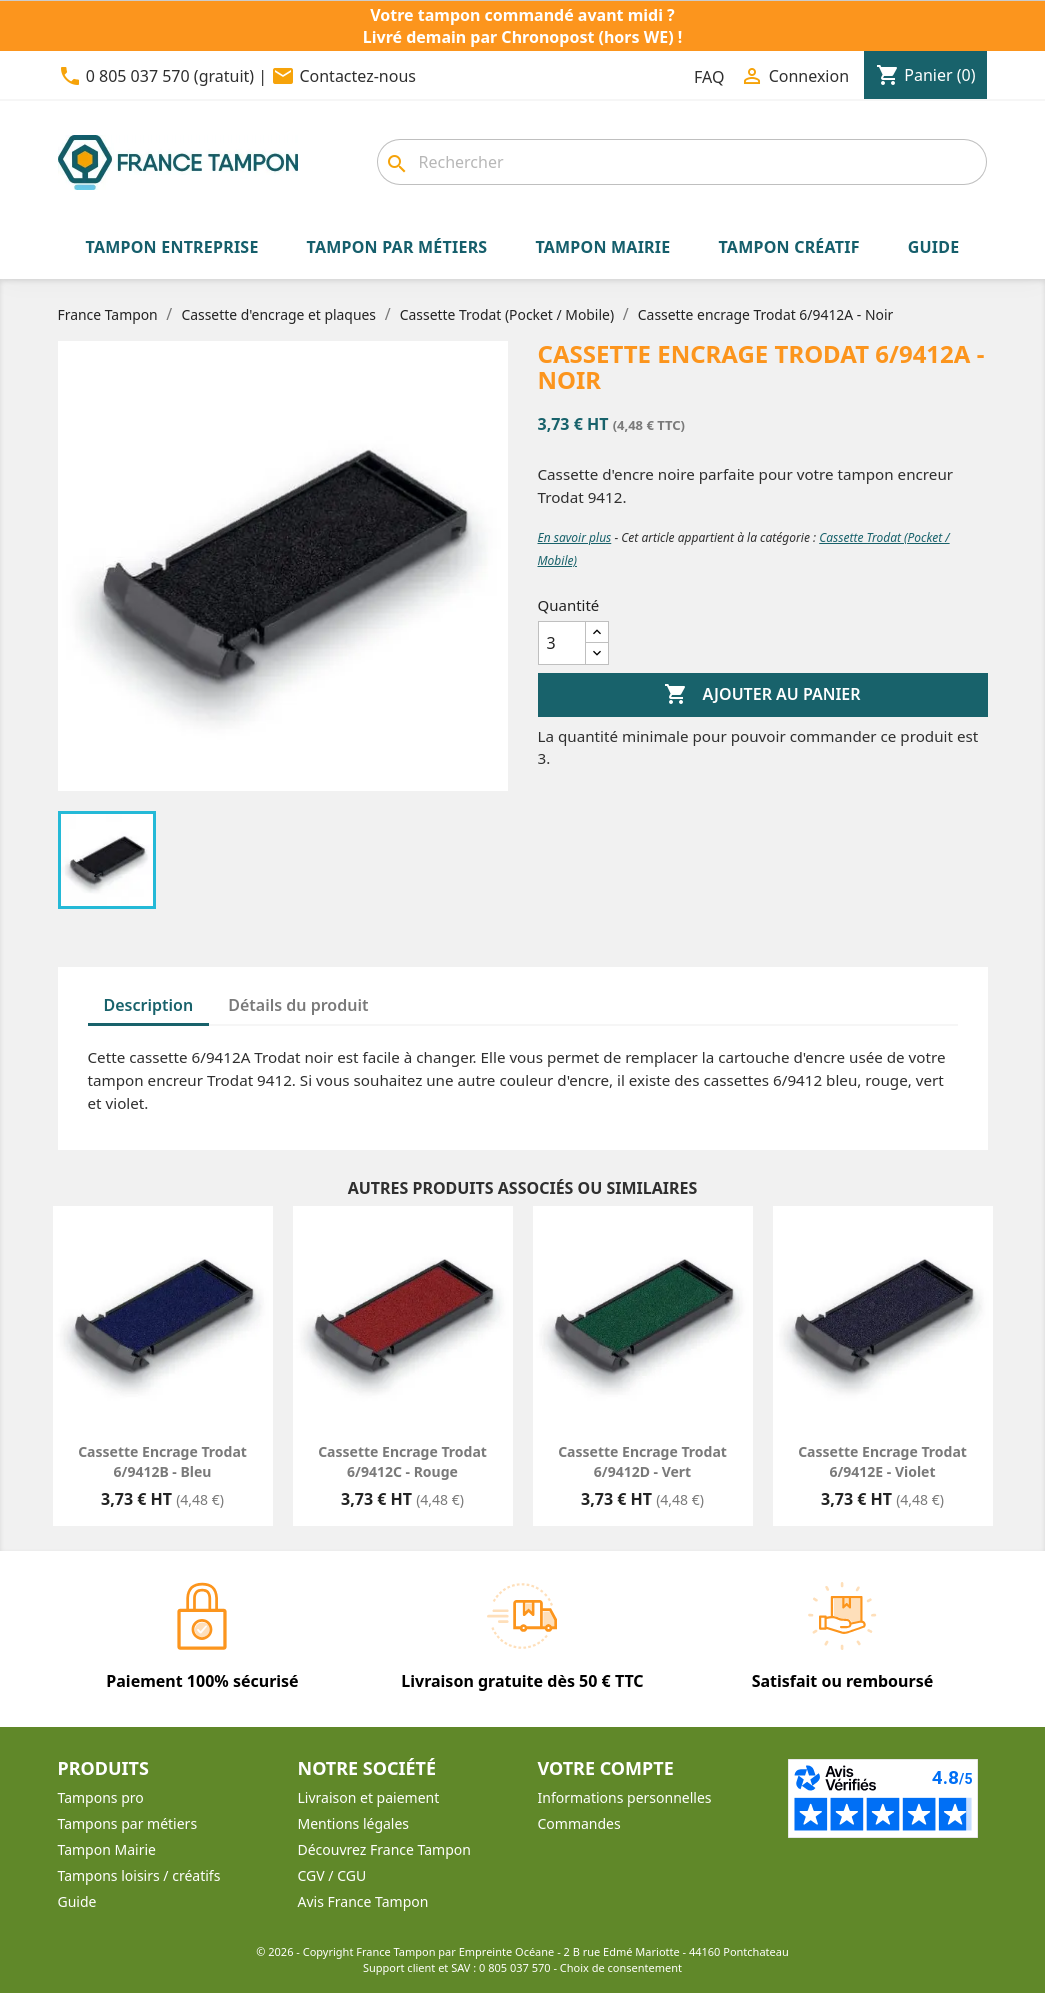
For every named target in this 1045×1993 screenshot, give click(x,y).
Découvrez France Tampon (384, 1849)
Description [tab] (149, 1005)
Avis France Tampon (363, 1901)
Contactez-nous (357, 76)
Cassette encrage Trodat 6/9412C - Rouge (402, 1461)
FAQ (709, 77)
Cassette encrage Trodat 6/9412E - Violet (882, 1461)
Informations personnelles (625, 1797)
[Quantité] (562, 643)
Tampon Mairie (107, 1849)
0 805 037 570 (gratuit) (170, 76)
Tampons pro (101, 1797)
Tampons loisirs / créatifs (139, 1875)
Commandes (579, 1823)
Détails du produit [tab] (298, 1005)
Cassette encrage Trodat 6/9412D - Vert (642, 1461)
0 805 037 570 (515, 1967)
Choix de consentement (621, 1967)
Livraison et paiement (369, 1797)
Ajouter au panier (762, 695)
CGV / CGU (332, 1875)
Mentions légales (354, 1823)
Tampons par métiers (128, 1823)
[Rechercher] (682, 162)
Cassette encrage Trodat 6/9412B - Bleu (162, 1461)
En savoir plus (575, 537)
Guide (77, 1901)
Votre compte (606, 1768)
